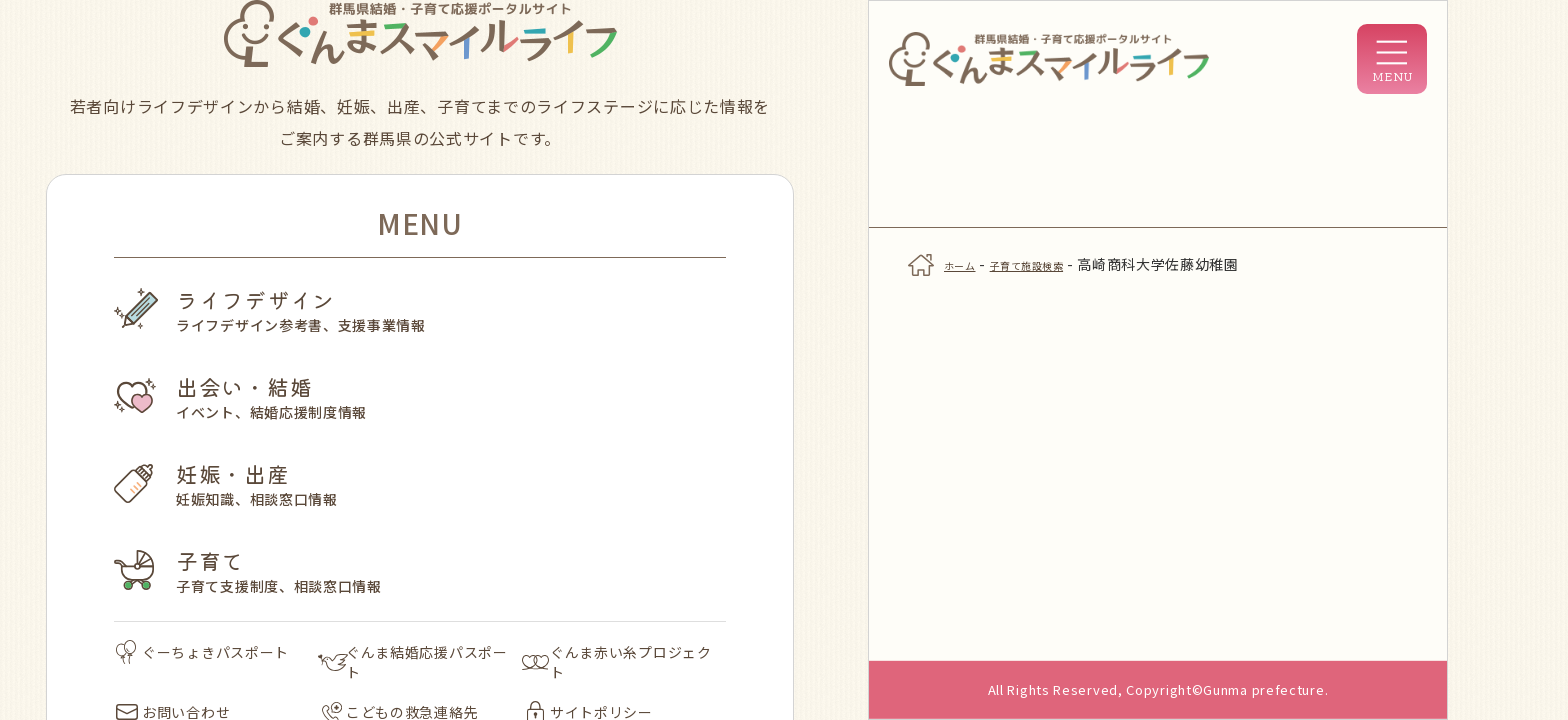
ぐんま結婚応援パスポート (413, 662)
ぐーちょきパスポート (202, 652)
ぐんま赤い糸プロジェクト (617, 662)
